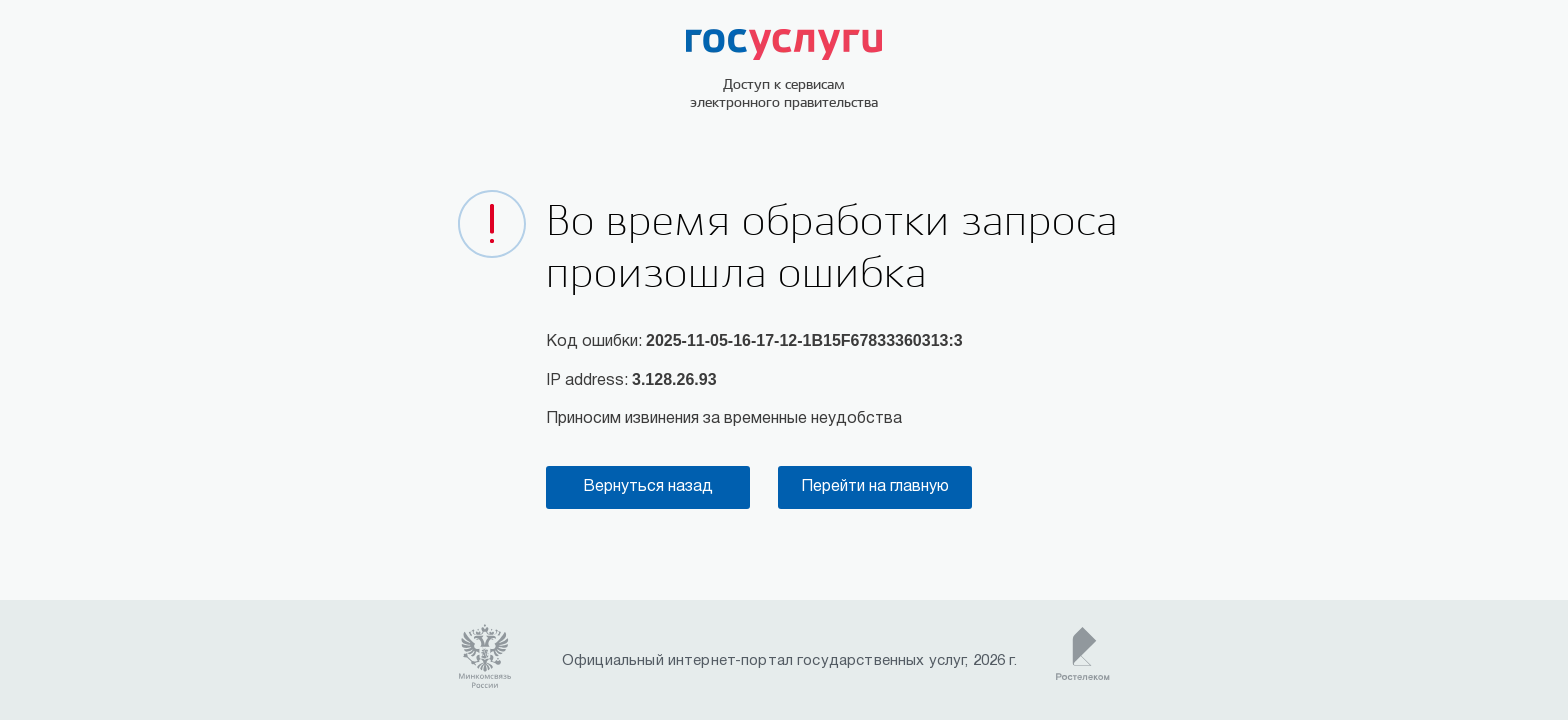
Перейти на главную (875, 487)
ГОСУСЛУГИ (784, 44)
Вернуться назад (648, 487)
